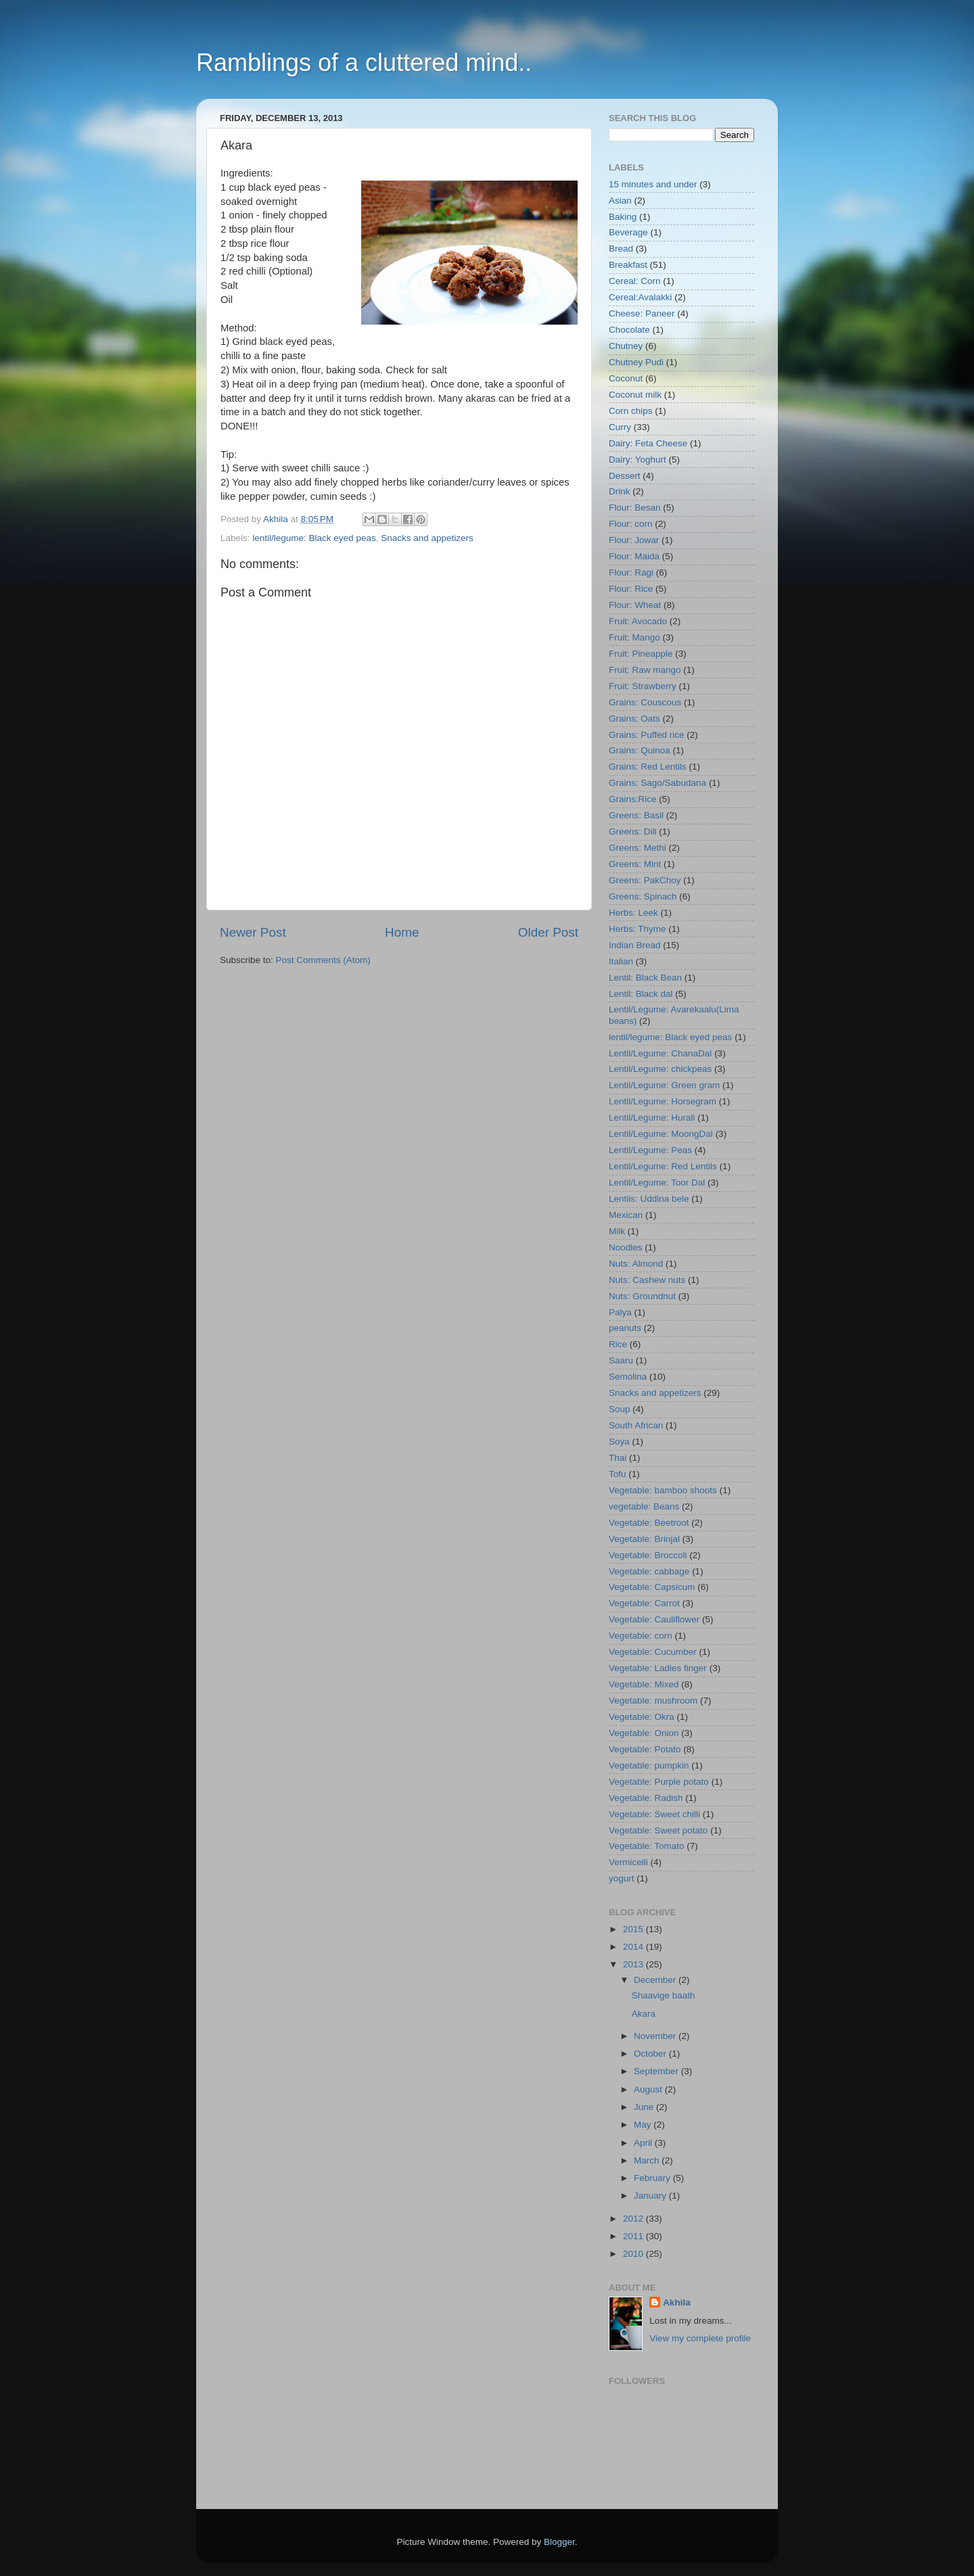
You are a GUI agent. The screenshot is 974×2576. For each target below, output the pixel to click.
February (653, 2178)
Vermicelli (628, 1862)
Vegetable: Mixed (644, 1684)
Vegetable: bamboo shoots (663, 1490)
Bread (621, 248)
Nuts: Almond (636, 1264)
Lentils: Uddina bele (649, 1199)
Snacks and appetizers (427, 538)
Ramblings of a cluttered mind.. (364, 62)
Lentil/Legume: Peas (650, 1150)
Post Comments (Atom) (323, 960)
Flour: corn (631, 524)
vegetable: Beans (644, 1506)
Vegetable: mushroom (653, 1700)
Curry (620, 427)
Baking (622, 217)
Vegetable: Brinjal (644, 1539)
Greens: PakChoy (645, 880)
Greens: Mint (635, 864)
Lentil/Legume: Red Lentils (663, 1166)
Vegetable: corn (640, 1636)
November (656, 2036)
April (644, 2143)
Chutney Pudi (636, 362)
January (651, 2196)
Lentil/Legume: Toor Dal (657, 1182)
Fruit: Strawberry (642, 686)
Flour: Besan (635, 507)
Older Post (548, 932)
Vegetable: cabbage (649, 1571)
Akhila (677, 2302)
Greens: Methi (637, 848)
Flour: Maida (634, 556)
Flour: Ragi (631, 572)
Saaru (621, 1360)
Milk (617, 1231)
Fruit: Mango (634, 637)
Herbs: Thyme (637, 929)
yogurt (621, 1878)
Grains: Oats (634, 718)
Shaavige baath (663, 1995)
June (645, 2107)
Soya (619, 1441)
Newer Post (253, 932)
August (649, 2089)
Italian (621, 961)
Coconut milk (635, 395)
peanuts (625, 1328)
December (656, 1980)
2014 (634, 1947)
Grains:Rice (633, 799)
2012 (634, 2219)
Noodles (626, 1247)
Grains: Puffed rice (647, 735)
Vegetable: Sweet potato (658, 1830)
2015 (634, 1929)
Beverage (628, 232)
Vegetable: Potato (645, 1749)
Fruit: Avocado (638, 621)
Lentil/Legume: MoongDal (661, 1134)
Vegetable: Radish (646, 1798)
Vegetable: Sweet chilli (654, 1814)
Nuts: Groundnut (642, 1296)
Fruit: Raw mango (645, 670)
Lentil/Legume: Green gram (664, 1085)
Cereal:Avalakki (640, 297)
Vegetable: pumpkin (649, 1765)
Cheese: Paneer (642, 313)
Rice (618, 1344)
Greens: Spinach (643, 896)
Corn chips (631, 411)
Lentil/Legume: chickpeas (660, 1069)
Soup (619, 1409)
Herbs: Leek (633, 913)
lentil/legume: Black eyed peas (313, 538)
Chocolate (629, 330)
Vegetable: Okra (641, 1717)
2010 (634, 2254)
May (643, 2125)
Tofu (617, 1474)
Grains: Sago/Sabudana (657, 783)
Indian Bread (635, 945)
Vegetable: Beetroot (649, 1523)
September (657, 2071)
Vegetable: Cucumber (653, 1652)
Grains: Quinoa (639, 750)
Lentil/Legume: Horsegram (662, 1101)
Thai (617, 1458)
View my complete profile (700, 2338)
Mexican (626, 1215)
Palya (620, 1312)
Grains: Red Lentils (648, 767)
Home (402, 932)
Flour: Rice (631, 589)
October (651, 2053)
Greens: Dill (633, 831)
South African (636, 1425)
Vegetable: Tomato (647, 1846)
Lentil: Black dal (641, 994)
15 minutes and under (653, 184)
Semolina (628, 1377)
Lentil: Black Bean (645, 978)
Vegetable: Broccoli (648, 1555)
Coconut (626, 378)
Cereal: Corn (635, 281)
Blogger (559, 2542)
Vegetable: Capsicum (652, 1587)
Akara (643, 2014)
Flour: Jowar (634, 540)
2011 (634, 2236)
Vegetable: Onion (644, 1733)
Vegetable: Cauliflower (654, 1619)
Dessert (625, 476)
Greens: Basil (636, 815)
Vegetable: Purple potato (659, 1782)
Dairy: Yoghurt (637, 459)
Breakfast (628, 265)
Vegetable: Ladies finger (658, 1668)
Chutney (626, 346)
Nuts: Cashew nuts (647, 1280)
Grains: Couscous (645, 702)
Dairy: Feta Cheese (648, 443)
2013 (634, 1964)
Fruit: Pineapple (641, 654)
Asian (620, 200)
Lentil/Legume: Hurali (652, 1118)
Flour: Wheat (635, 605)
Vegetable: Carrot (644, 1603)
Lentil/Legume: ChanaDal (660, 1053)
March (648, 2160)
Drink (619, 491)
